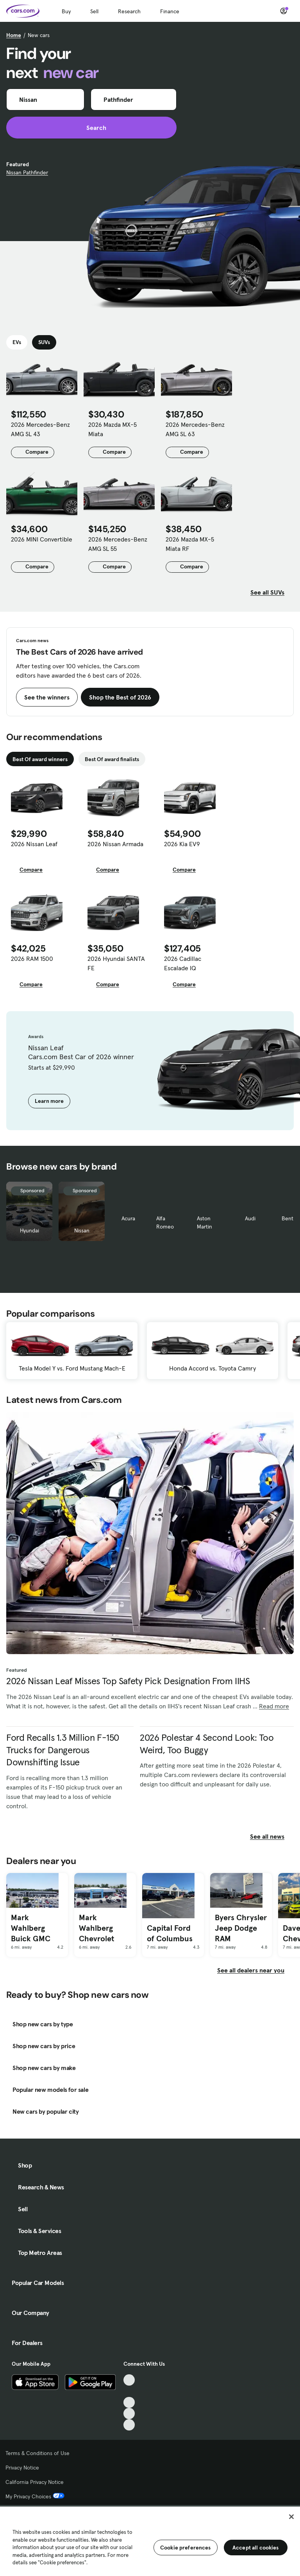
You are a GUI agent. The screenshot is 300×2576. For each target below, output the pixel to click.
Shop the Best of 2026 (120, 697)
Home (13, 35)
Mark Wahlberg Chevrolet (96, 1927)
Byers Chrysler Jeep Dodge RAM (241, 1927)
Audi (250, 1218)
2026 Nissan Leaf (34, 844)
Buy (66, 11)
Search (91, 127)
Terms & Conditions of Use (37, 2453)
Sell (94, 11)
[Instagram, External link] (129, 2413)
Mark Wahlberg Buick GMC (30, 1927)
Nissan (81, 1230)
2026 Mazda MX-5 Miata (112, 429)
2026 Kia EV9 (182, 844)
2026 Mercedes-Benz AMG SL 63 (195, 429)
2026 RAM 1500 (32, 958)
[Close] (291, 2516)
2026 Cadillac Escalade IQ (182, 963)
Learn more (49, 1100)
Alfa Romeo (165, 1222)
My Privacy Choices (34, 2496)
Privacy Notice (22, 2467)
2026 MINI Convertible (41, 539)
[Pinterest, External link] (129, 2424)
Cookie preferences (185, 2547)
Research (129, 11)
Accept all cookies (255, 2547)
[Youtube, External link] (129, 2402)
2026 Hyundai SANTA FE (116, 963)
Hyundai (29, 1230)
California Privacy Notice (34, 2481)
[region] (150, 2540)
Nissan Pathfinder (27, 172)
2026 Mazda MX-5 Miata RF (190, 543)
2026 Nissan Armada (115, 844)
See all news (272, 1836)
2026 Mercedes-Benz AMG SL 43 (40, 429)
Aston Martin (204, 1222)
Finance (169, 11)
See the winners (47, 697)
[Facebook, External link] (129, 2391)
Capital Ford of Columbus (170, 1933)
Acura (128, 1218)
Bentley (291, 1218)
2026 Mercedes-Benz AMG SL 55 (117, 543)
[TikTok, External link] (129, 2380)
